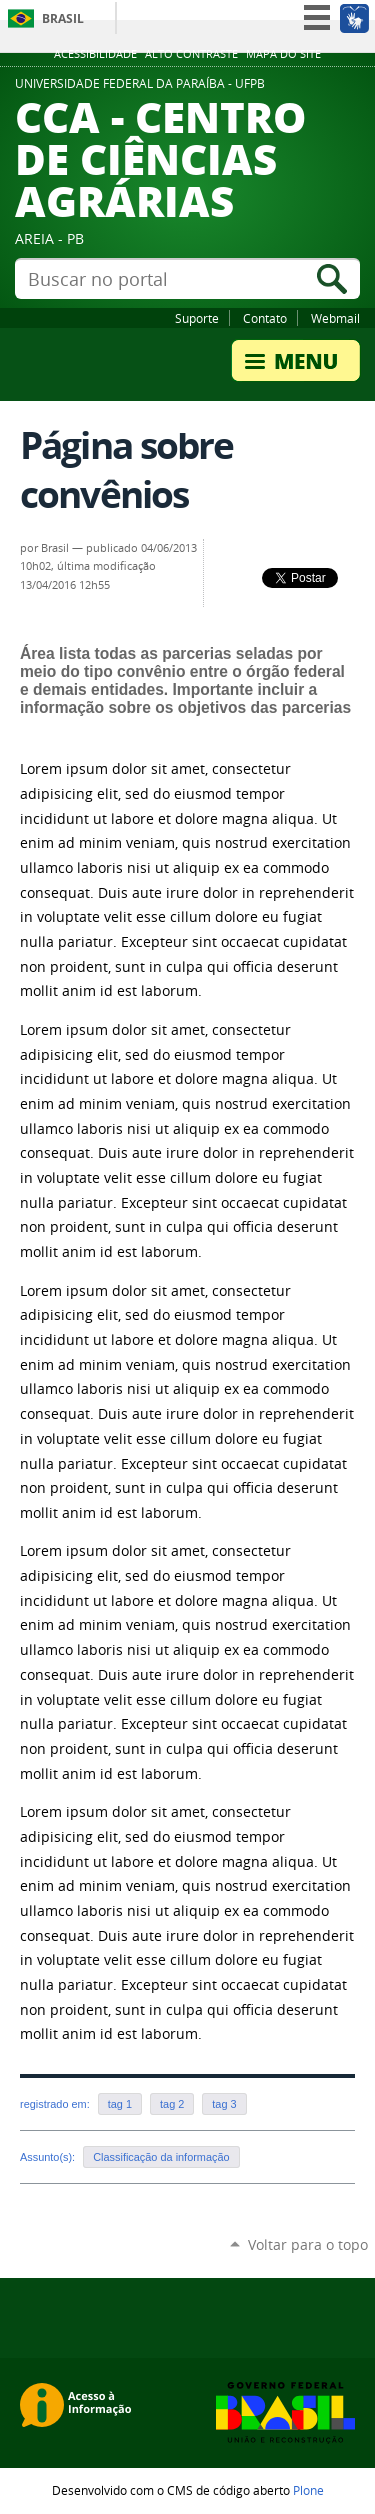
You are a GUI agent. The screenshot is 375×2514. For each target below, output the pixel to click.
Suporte (197, 318)
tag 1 (120, 2104)
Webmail (335, 318)
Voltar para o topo (308, 2244)
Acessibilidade (95, 54)
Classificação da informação (161, 2157)
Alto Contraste (191, 54)
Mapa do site (283, 54)
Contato (265, 318)
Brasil (63, 18)
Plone (308, 2490)
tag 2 (172, 2104)
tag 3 (224, 2104)
